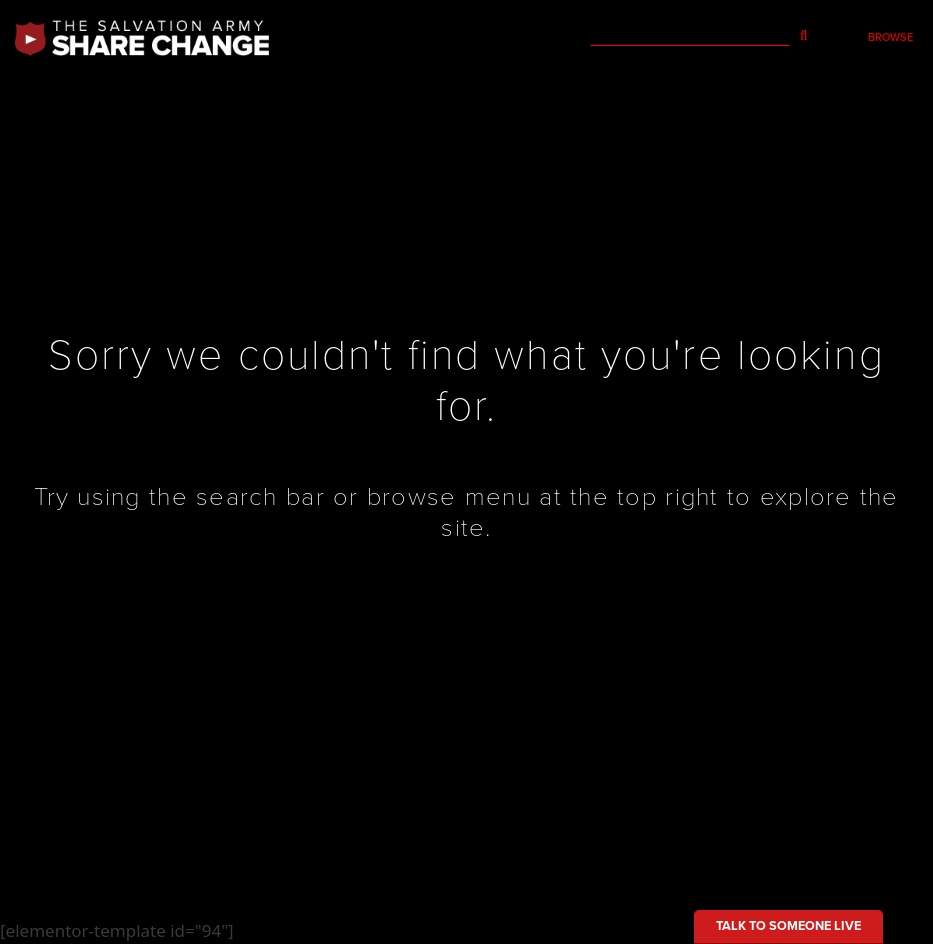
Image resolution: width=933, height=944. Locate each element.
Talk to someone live (788, 926)
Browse (890, 37)
